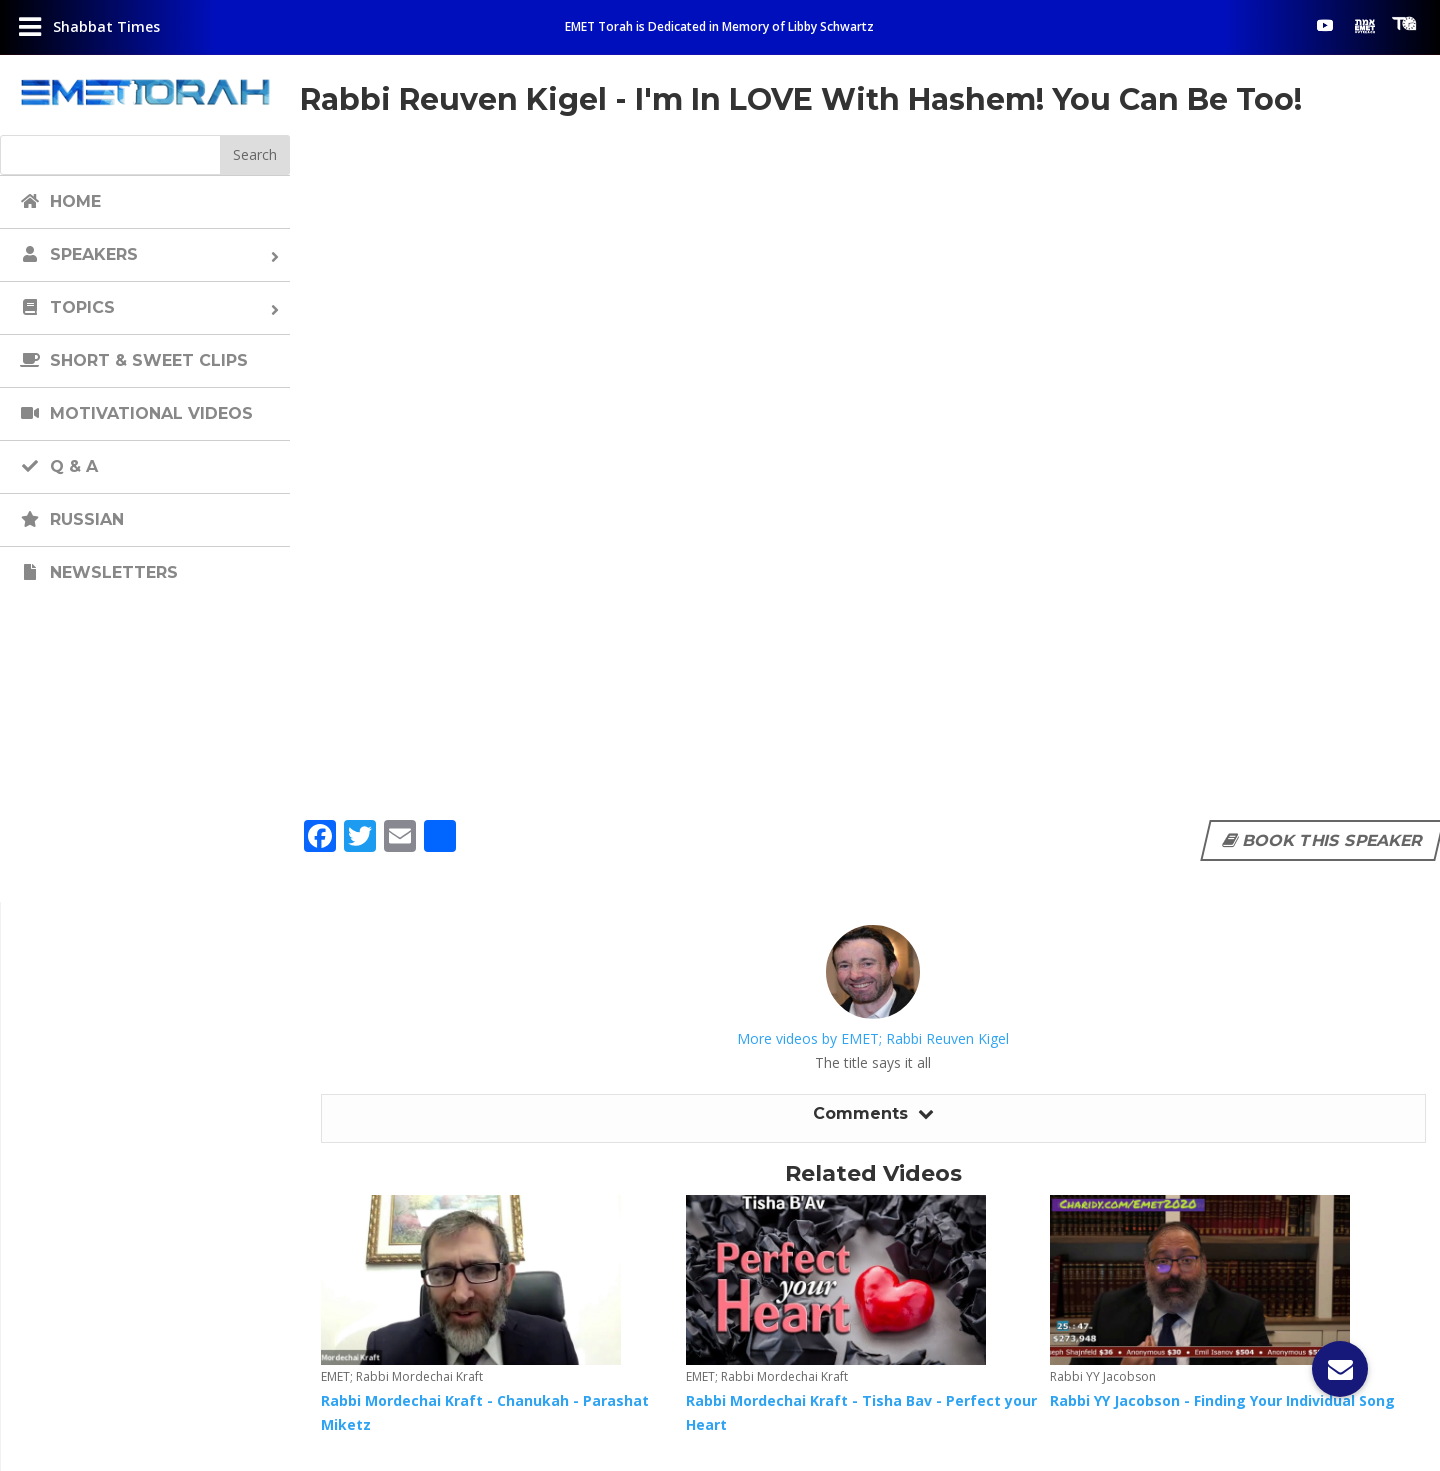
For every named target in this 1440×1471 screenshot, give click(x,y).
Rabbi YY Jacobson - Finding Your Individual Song (1222, 1400)
